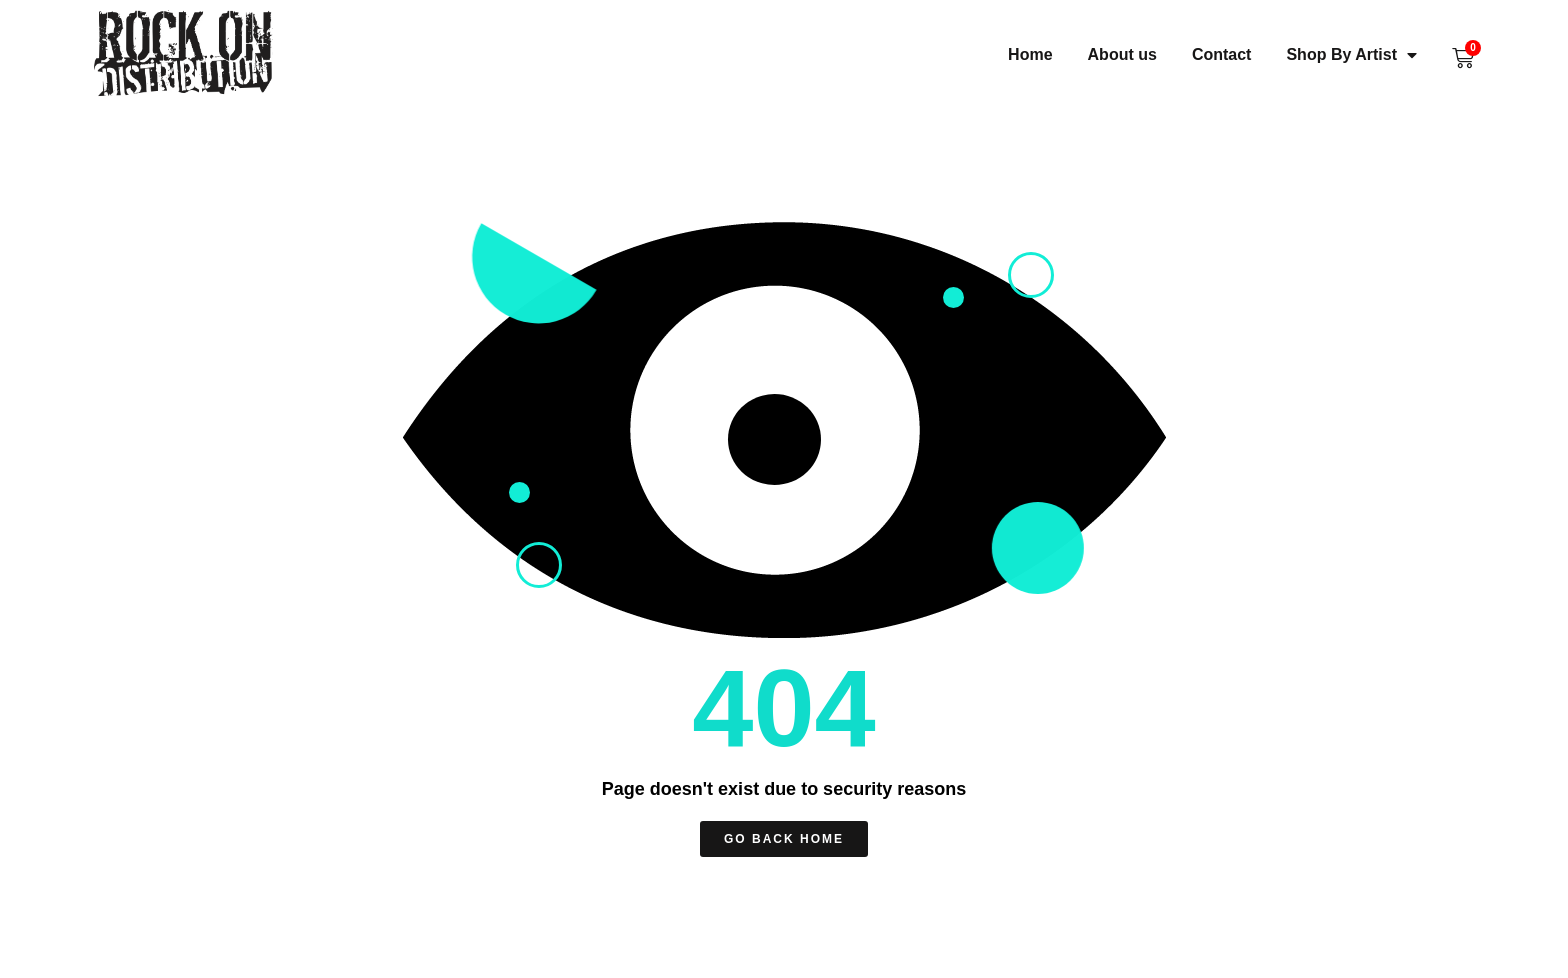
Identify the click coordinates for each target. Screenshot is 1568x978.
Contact (1222, 54)
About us (1122, 54)
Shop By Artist (1351, 54)
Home (1030, 54)
